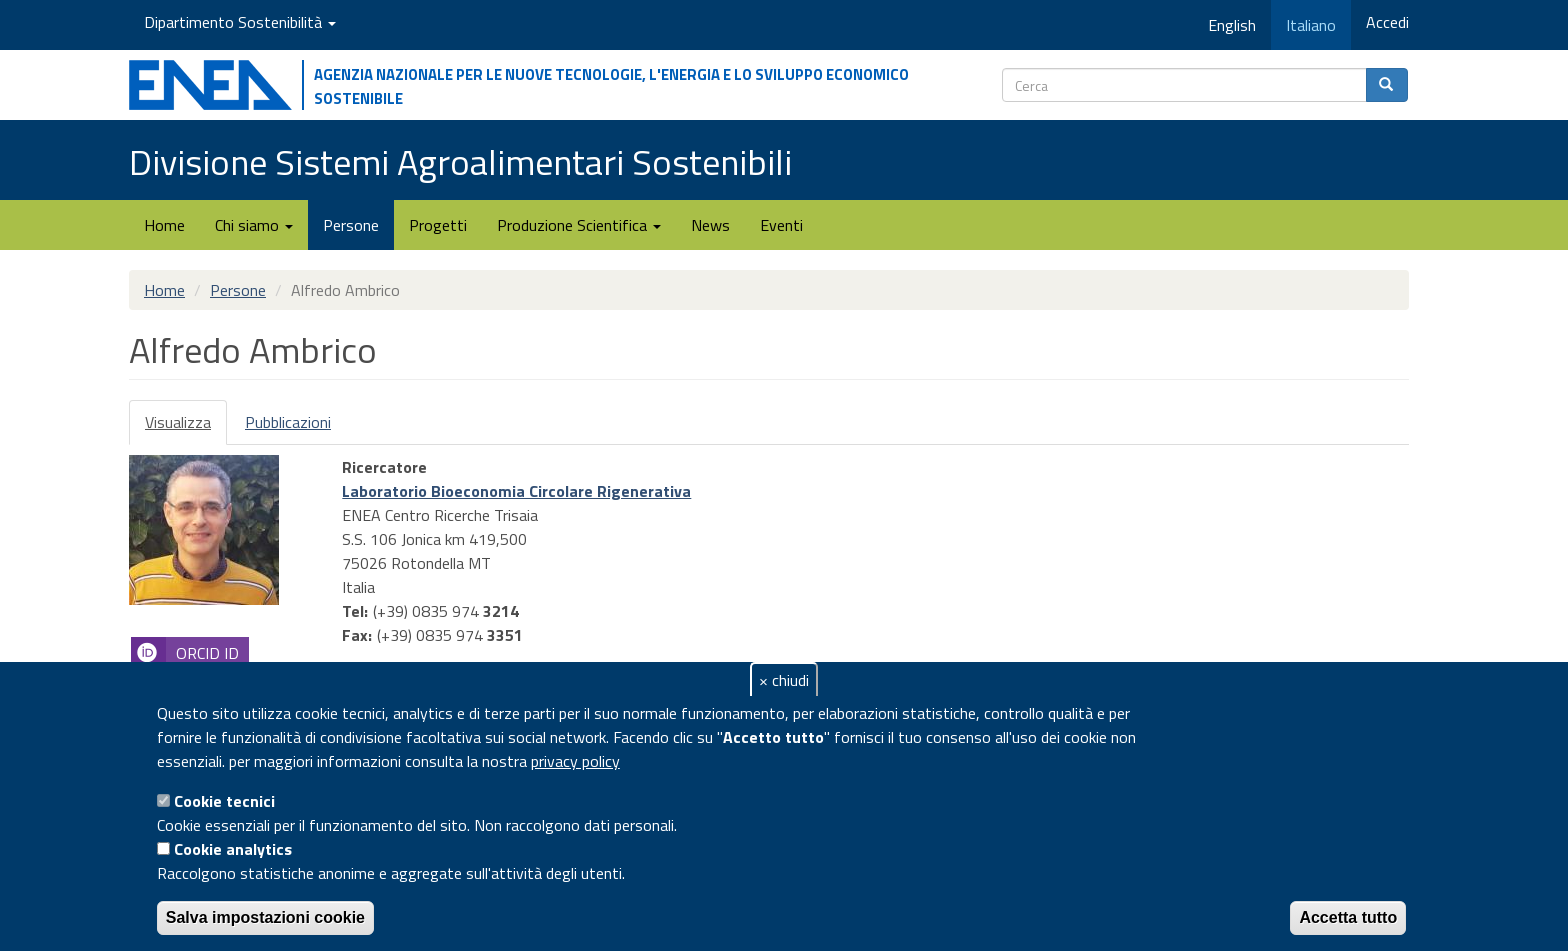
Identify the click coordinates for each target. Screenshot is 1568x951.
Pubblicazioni (288, 422)
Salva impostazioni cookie (265, 917)
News (710, 225)
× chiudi (784, 680)
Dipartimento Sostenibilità (240, 22)
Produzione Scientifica (579, 225)
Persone (351, 225)
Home (164, 225)
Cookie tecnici (224, 801)
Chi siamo (254, 225)
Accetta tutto (1348, 917)
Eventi (781, 225)
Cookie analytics (233, 849)
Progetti (438, 225)
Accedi (1387, 22)
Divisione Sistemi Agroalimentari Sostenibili (460, 161)
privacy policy (575, 761)
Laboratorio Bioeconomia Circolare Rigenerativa (516, 491)
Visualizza (186, 427)
